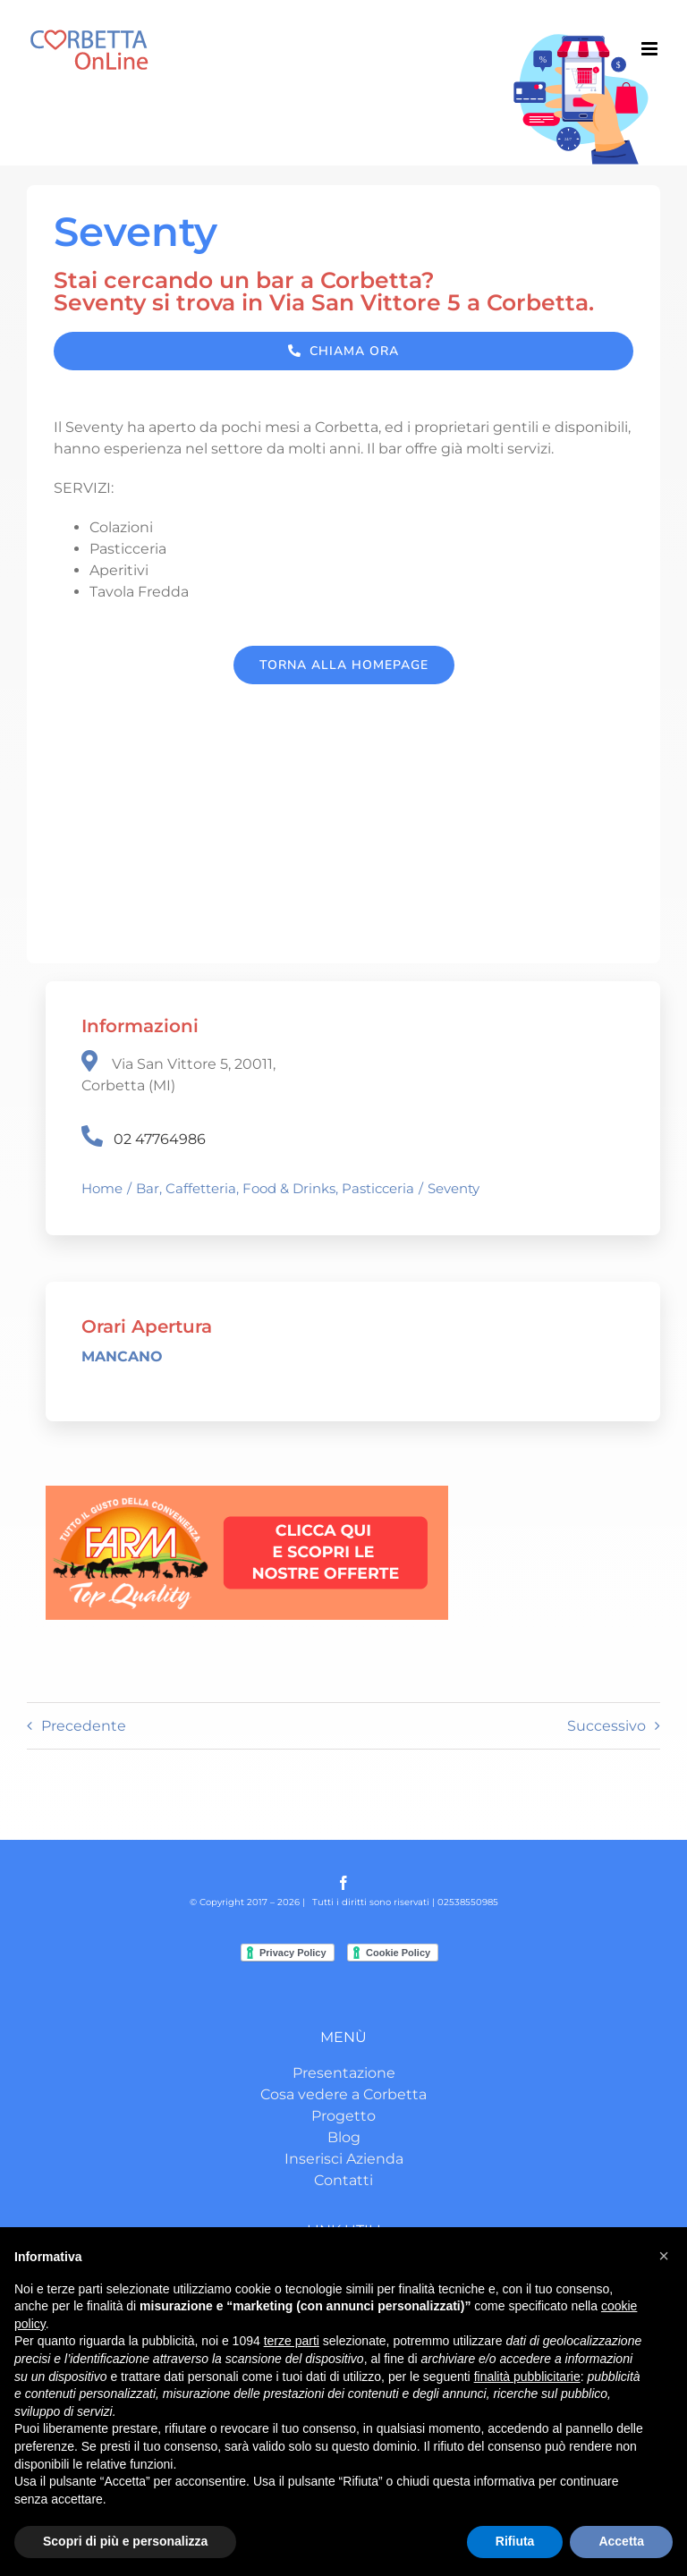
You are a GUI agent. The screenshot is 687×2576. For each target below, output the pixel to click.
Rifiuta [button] (515, 2541)
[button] (663, 2255)
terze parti (291, 2341)
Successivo (606, 1725)
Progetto (343, 2115)
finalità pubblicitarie (527, 2376)
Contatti (343, 2180)
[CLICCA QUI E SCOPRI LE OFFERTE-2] (247, 1492)
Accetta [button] (621, 2541)
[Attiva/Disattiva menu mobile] (650, 48)
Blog (343, 2137)
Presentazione (344, 2072)
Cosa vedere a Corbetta (343, 2094)
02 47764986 (160, 1139)
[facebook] (343, 1883)
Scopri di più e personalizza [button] (125, 2541)
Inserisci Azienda (343, 2158)
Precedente (83, 1725)
